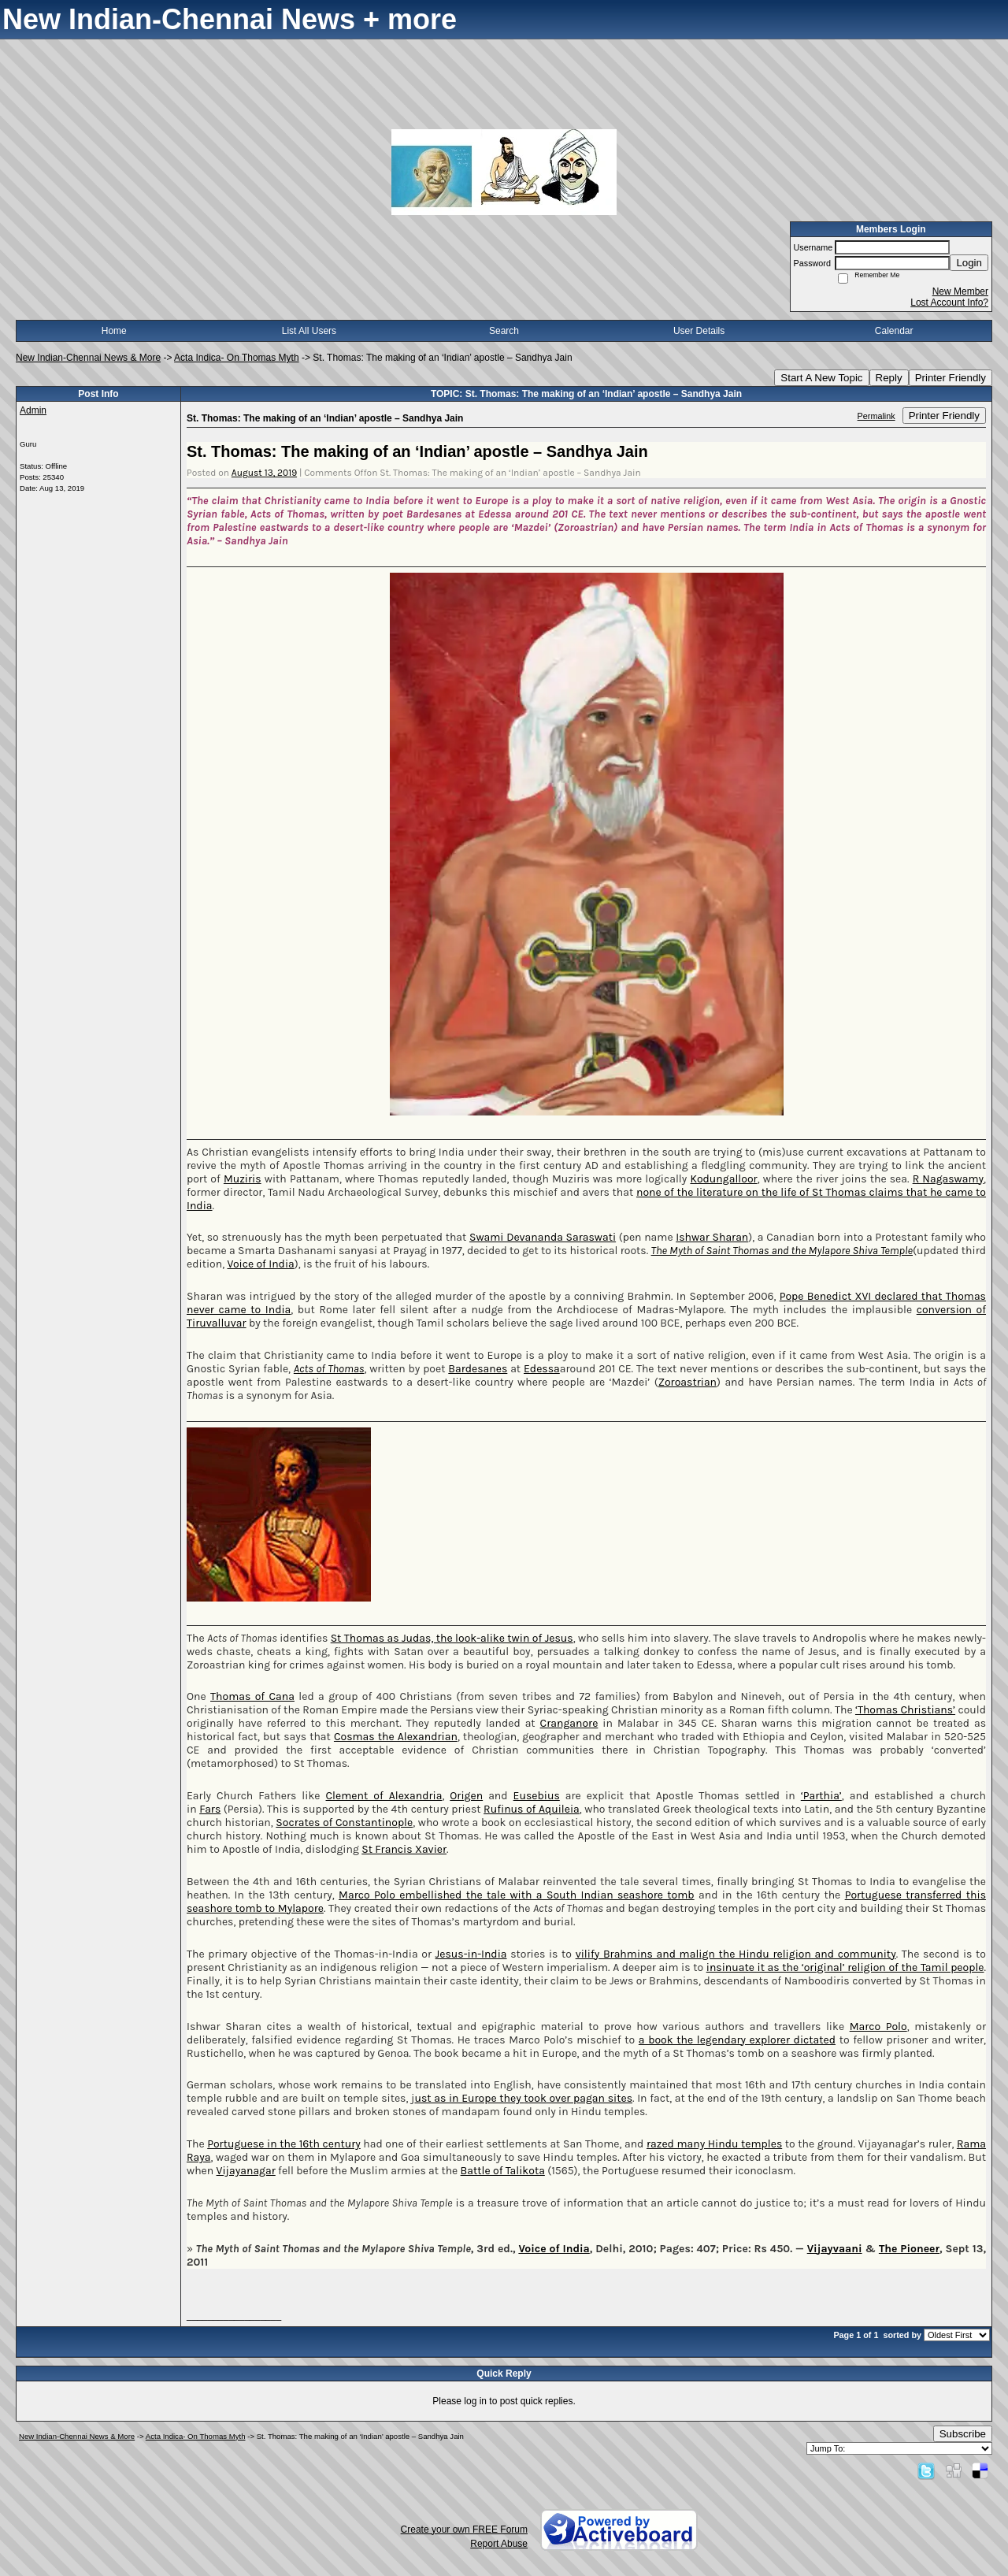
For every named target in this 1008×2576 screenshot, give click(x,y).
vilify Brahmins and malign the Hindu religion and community (736, 1954)
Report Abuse (499, 2543)
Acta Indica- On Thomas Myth (236, 357)
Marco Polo (878, 2026)
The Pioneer (909, 2248)
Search (504, 330)
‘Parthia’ (821, 1795)
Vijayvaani (834, 2248)
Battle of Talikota (503, 2170)
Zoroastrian (687, 1382)
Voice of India (260, 1264)
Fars (209, 1809)
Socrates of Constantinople (344, 1822)
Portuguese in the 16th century (284, 2144)
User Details (698, 330)
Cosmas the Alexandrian (396, 1736)
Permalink (876, 416)
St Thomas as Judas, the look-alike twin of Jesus (452, 1638)
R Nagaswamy (948, 1179)
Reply (889, 378)
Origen (466, 1795)
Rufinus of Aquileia (532, 1809)
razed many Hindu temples (714, 2144)
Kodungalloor (723, 1179)
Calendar (894, 330)
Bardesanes (477, 1368)
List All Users (309, 330)
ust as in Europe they (469, 2098)
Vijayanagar (246, 2170)
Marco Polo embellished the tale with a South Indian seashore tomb (517, 1895)
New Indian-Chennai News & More (88, 357)
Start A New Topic (821, 378)
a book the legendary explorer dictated (737, 2040)
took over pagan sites (578, 2098)
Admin (33, 410)
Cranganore (569, 1723)
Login (969, 263)
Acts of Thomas (329, 1368)
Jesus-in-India (471, 1954)
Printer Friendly (950, 378)
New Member (960, 291)
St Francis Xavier (404, 1849)
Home (114, 330)
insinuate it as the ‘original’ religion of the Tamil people (845, 1967)
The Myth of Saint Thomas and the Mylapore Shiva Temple (782, 1250)
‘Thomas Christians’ (905, 1710)
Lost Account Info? (949, 302)
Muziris (242, 1179)
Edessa (542, 1368)
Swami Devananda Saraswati (542, 1237)
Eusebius (536, 1795)
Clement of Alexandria (384, 1795)
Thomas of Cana (252, 1696)
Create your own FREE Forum (464, 2529)
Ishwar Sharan (712, 1237)
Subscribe (962, 2434)
